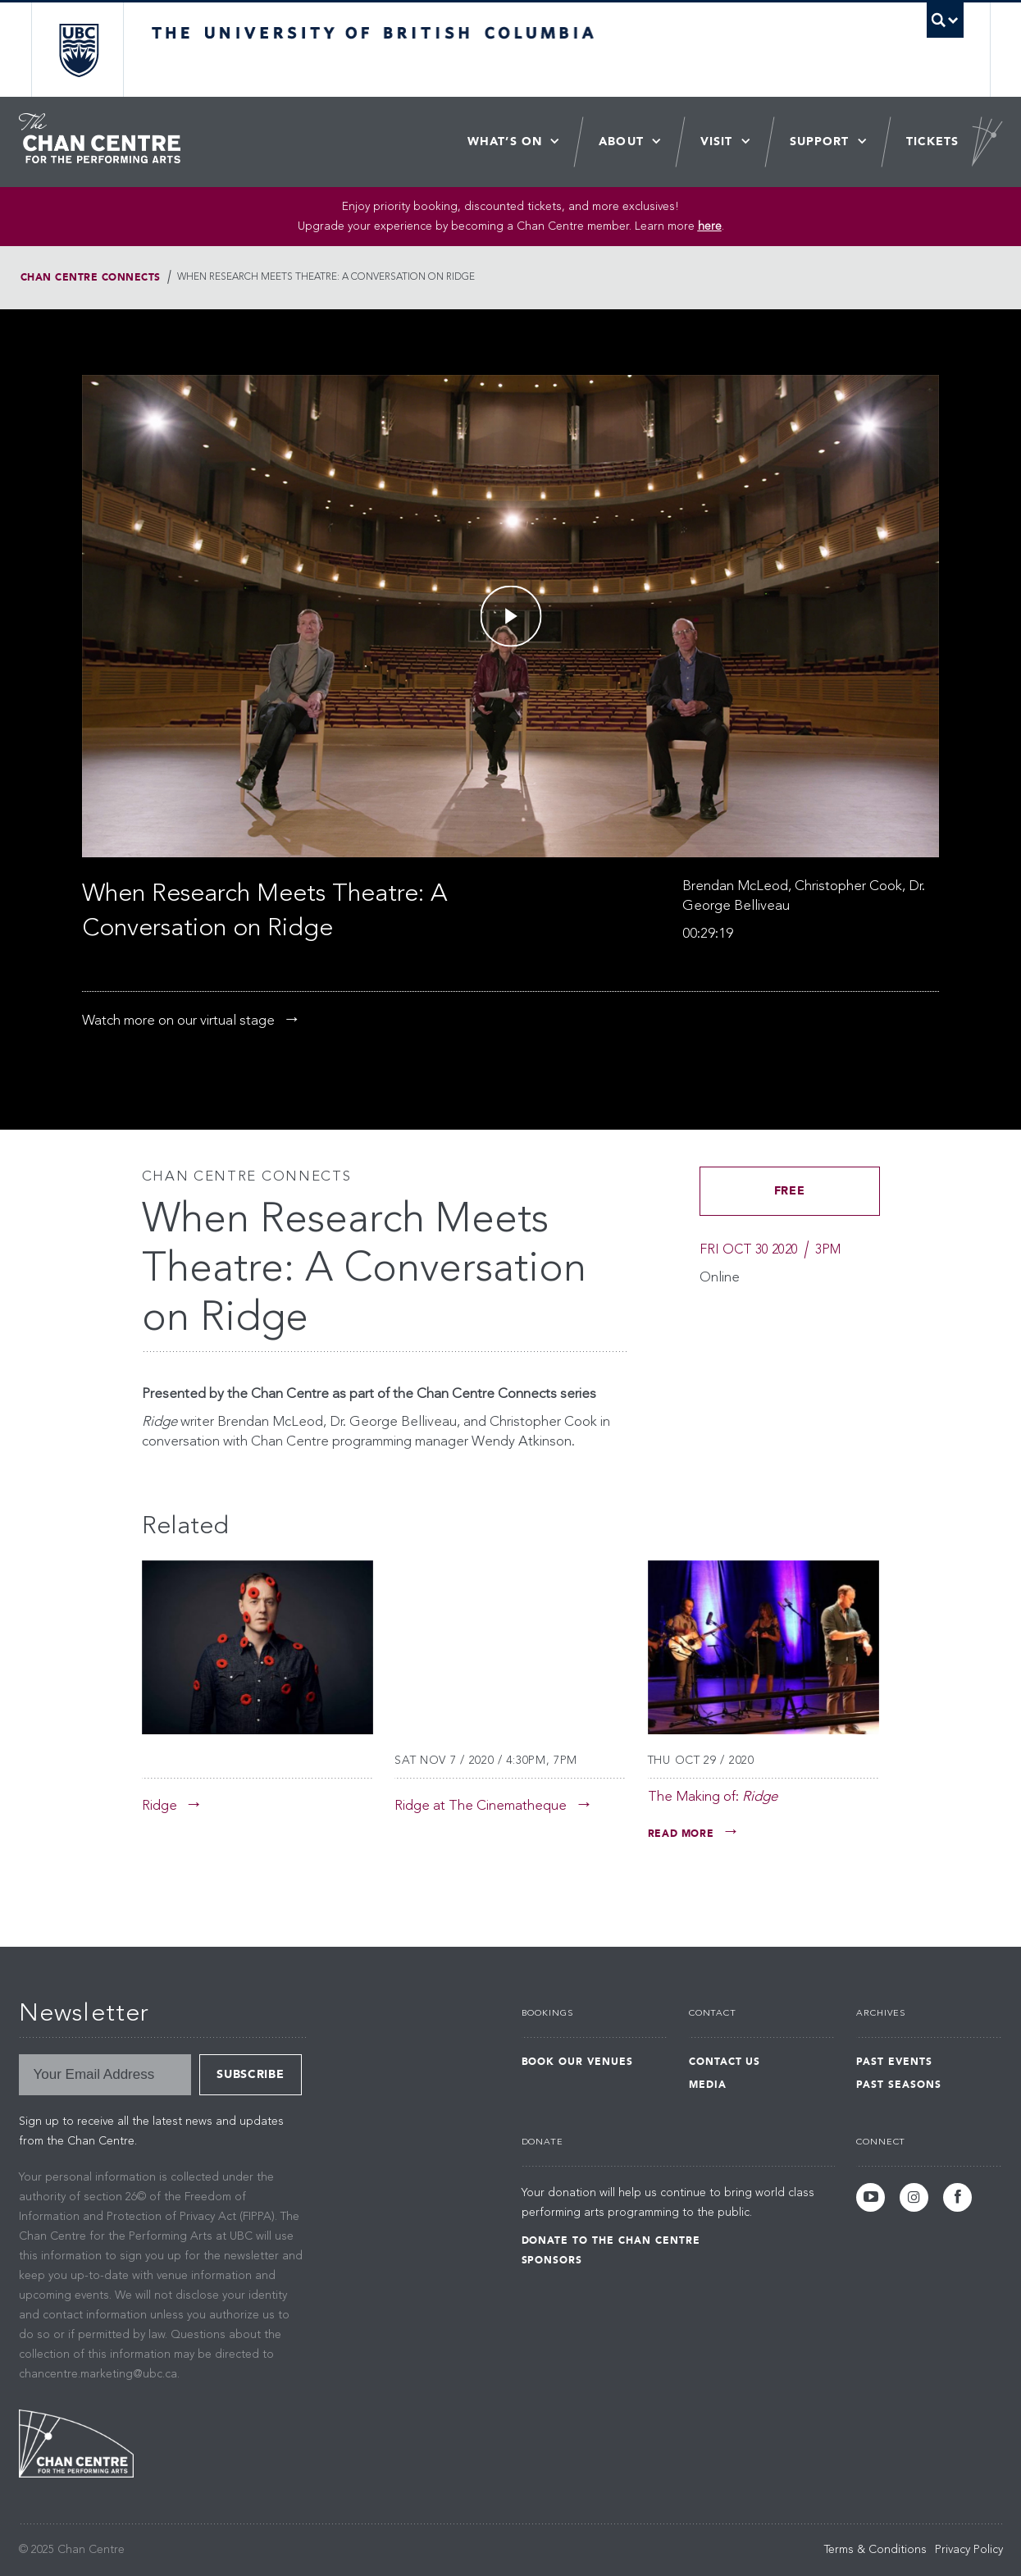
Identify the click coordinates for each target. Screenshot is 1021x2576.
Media (708, 2084)
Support (820, 141)
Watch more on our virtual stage (178, 1021)
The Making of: (712, 1797)
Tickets (932, 141)
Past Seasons (898, 2084)
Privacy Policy (969, 2549)
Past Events (894, 2061)
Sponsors (552, 2260)
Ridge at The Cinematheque (480, 1806)
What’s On (504, 141)
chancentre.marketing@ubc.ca (98, 2374)
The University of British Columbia (78, 49)
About (621, 141)
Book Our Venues (577, 2061)
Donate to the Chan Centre (611, 2240)
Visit (716, 141)
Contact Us (725, 2061)
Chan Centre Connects (91, 277)
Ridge (159, 1806)
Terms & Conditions (875, 2549)
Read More (680, 1833)
